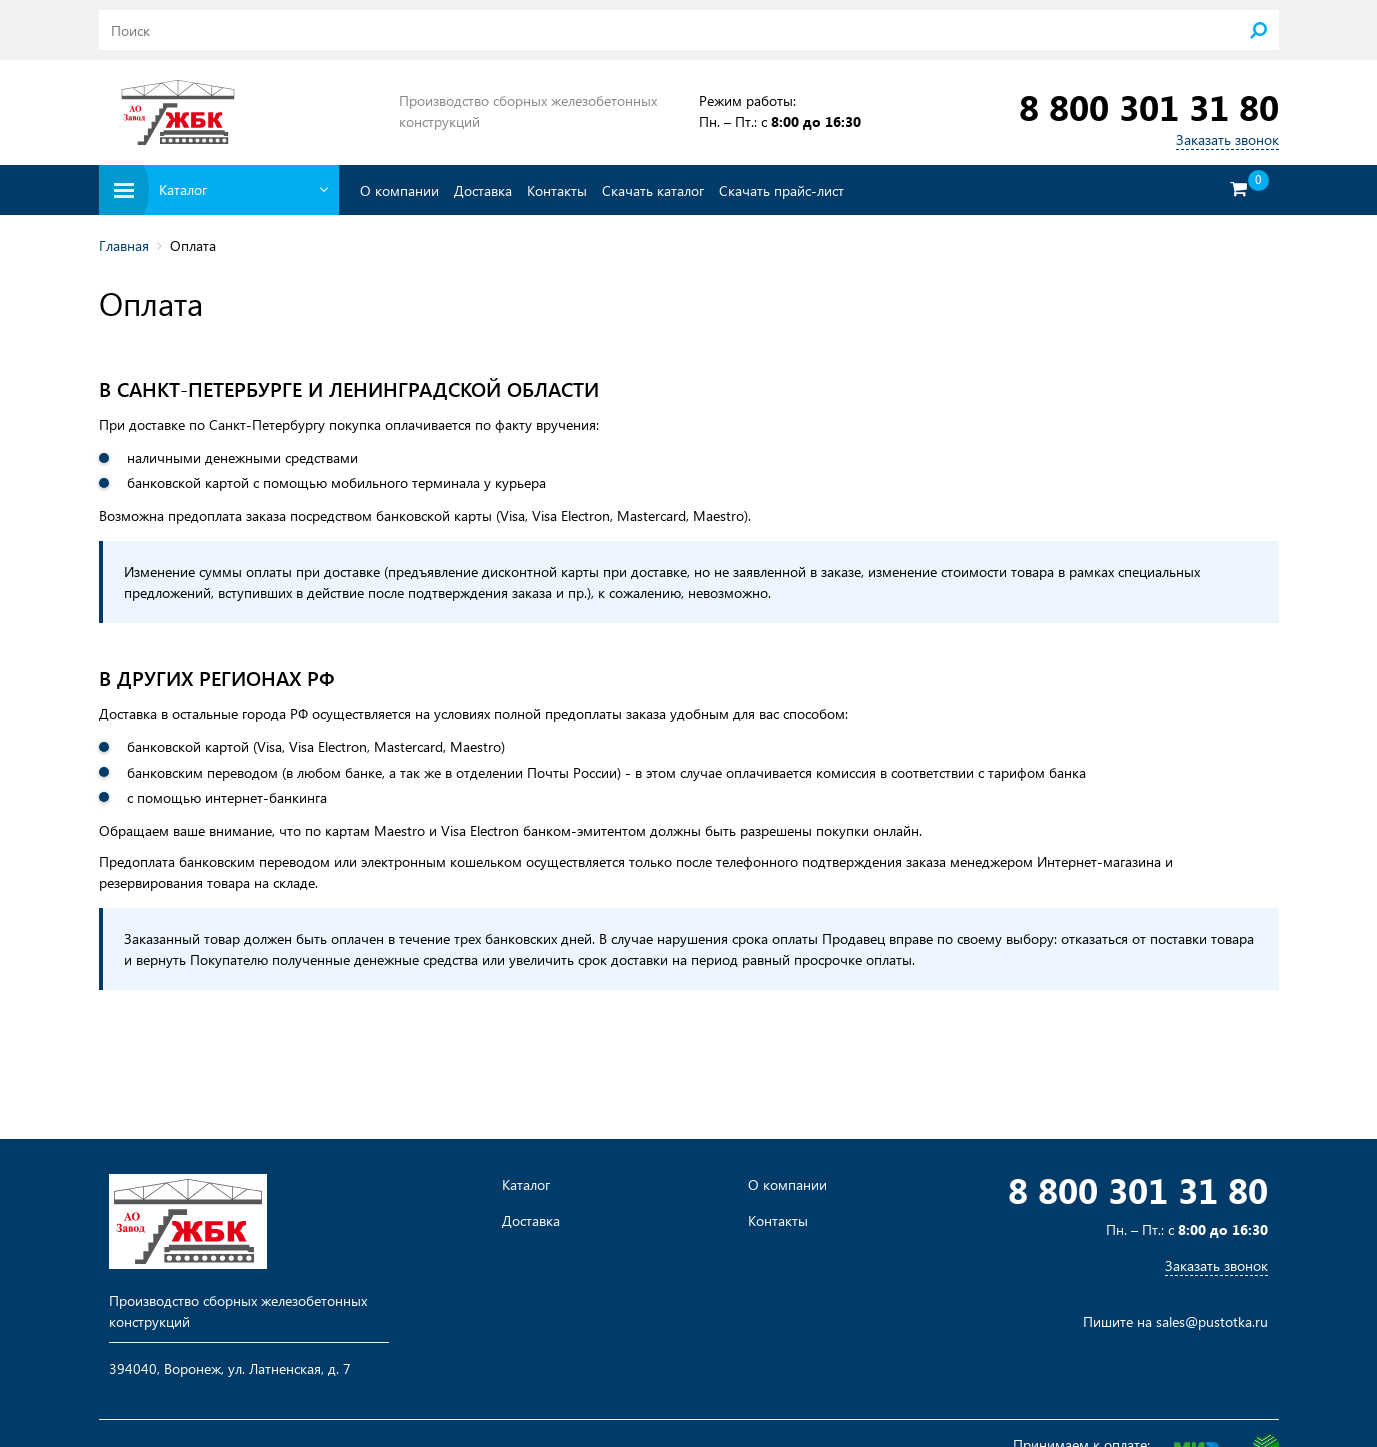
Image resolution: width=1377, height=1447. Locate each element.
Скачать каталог (653, 190)
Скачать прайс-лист (781, 190)
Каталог (526, 1185)
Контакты (557, 190)
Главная (124, 245)
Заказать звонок (1227, 139)
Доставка (483, 190)
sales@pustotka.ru (1212, 1321)
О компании (399, 190)
